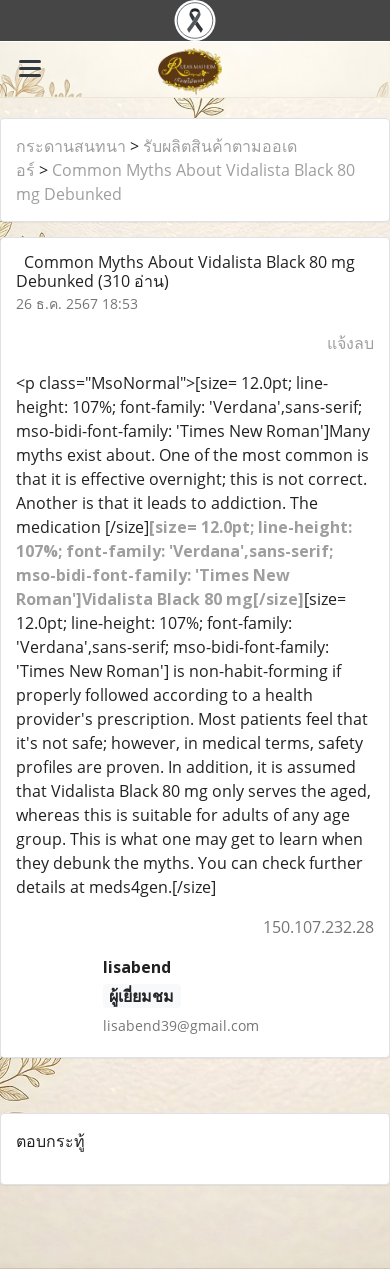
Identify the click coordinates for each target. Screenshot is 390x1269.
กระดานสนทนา (71, 146)
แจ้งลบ (350, 343)
